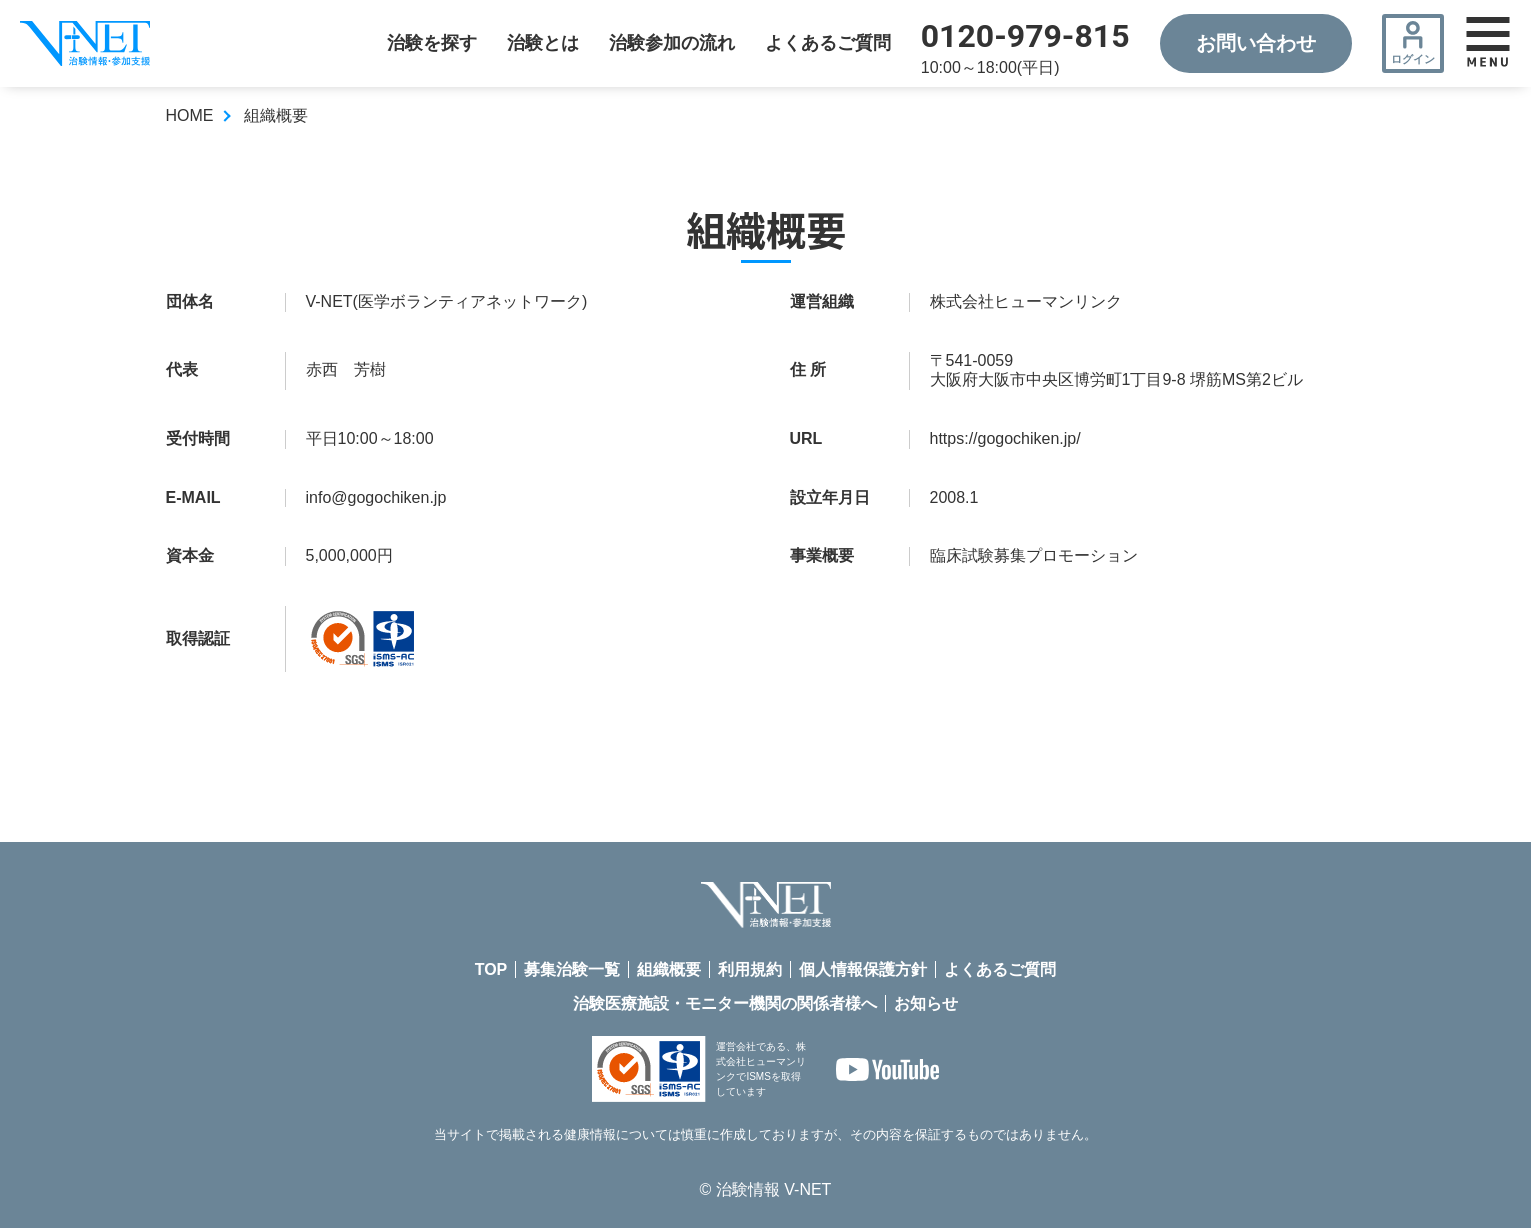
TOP (491, 969)
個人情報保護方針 (863, 969)
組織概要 (669, 969)
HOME (190, 115)
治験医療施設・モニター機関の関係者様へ (725, 1003)
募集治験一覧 (572, 969)
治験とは (543, 43)
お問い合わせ (1256, 43)
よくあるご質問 (828, 43)
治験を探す (432, 43)
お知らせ (926, 1003)
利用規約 (750, 969)
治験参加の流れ (672, 43)
